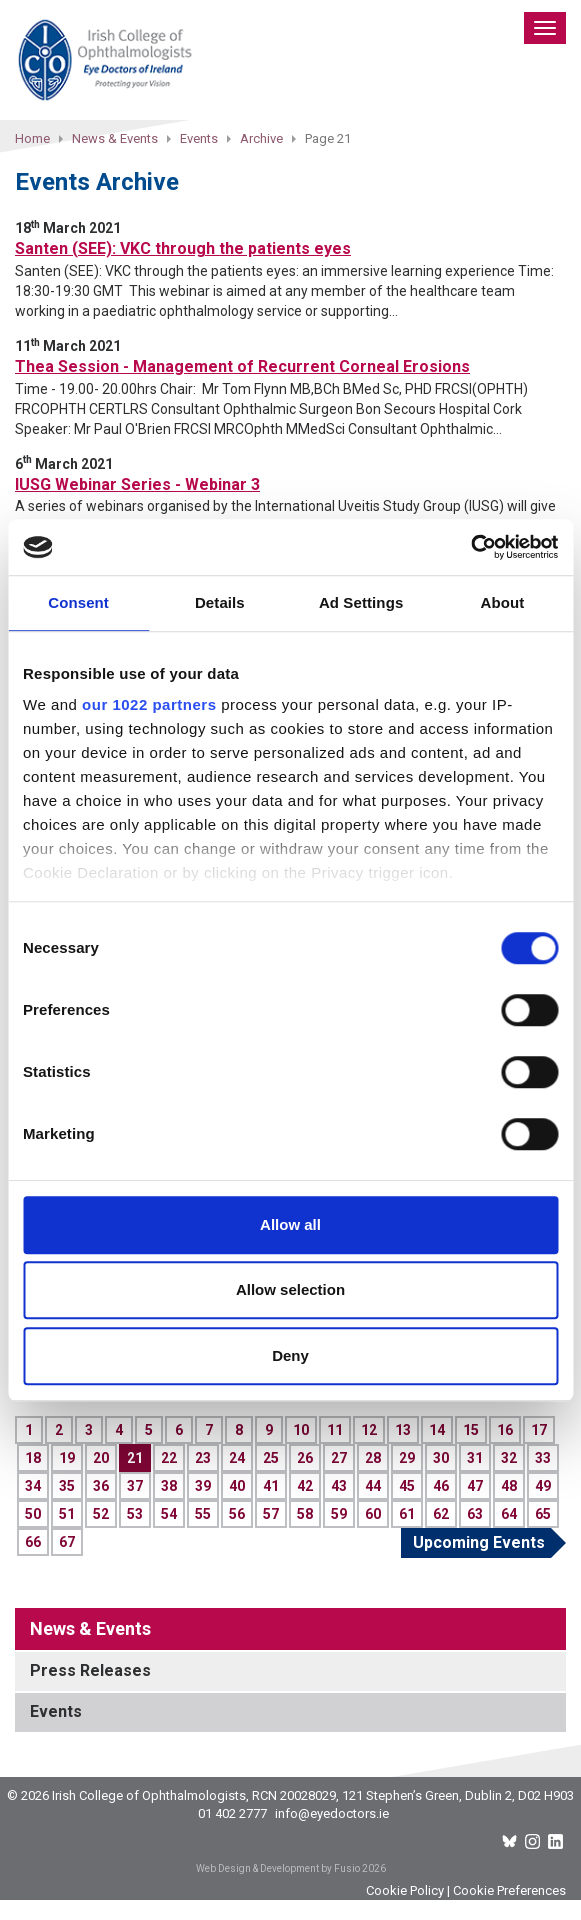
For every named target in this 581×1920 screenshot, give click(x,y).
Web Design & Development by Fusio (278, 1868)
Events (199, 138)
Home (32, 138)
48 (509, 1486)
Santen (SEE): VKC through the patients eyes (183, 248)
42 (305, 1486)
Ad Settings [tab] (361, 602)
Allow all (290, 1224)
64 (509, 1514)
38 (169, 1486)
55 (203, 1514)
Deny (290, 1355)
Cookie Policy (405, 1890)
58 (305, 1514)
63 (475, 1514)
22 (169, 1458)
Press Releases (90, 1670)
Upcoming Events (479, 1542)
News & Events (115, 138)
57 (271, 1514)
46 (441, 1486)
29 (407, 1458)
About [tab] (502, 602)
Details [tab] (220, 602)
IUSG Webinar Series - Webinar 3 (137, 484)
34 (33, 1486)
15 (471, 1430)
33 (543, 1458)
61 (407, 1514)
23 (203, 1458)
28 (373, 1458)
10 (301, 1430)
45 (407, 1486)
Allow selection (290, 1289)
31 (475, 1458)
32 (509, 1458)
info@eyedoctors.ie (332, 1813)
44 (373, 1486)
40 (237, 1486)
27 (339, 1458)
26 (305, 1458)
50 (33, 1514)
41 (271, 1486)
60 (373, 1514)
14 (437, 1430)
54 (169, 1514)
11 (335, 1430)
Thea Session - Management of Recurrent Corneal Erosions (242, 366)
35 (67, 1486)
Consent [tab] (78, 602)
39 (203, 1486)
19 (67, 1458)
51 (67, 1514)
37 (135, 1486)
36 (101, 1486)
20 (101, 1458)
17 (539, 1430)
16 (505, 1430)
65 (543, 1514)
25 (271, 1458)
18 (33, 1458)
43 (339, 1486)
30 (441, 1458)
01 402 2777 (232, 1813)
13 (403, 1430)
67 (67, 1542)
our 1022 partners (149, 704)
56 (237, 1514)
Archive (261, 138)
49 (543, 1486)
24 (237, 1458)
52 (101, 1514)
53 (135, 1514)
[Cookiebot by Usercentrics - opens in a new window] (470, 547)
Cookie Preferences (509, 1890)
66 (33, 1542)
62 (441, 1514)
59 (339, 1514)
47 (475, 1486)
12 (369, 1430)
